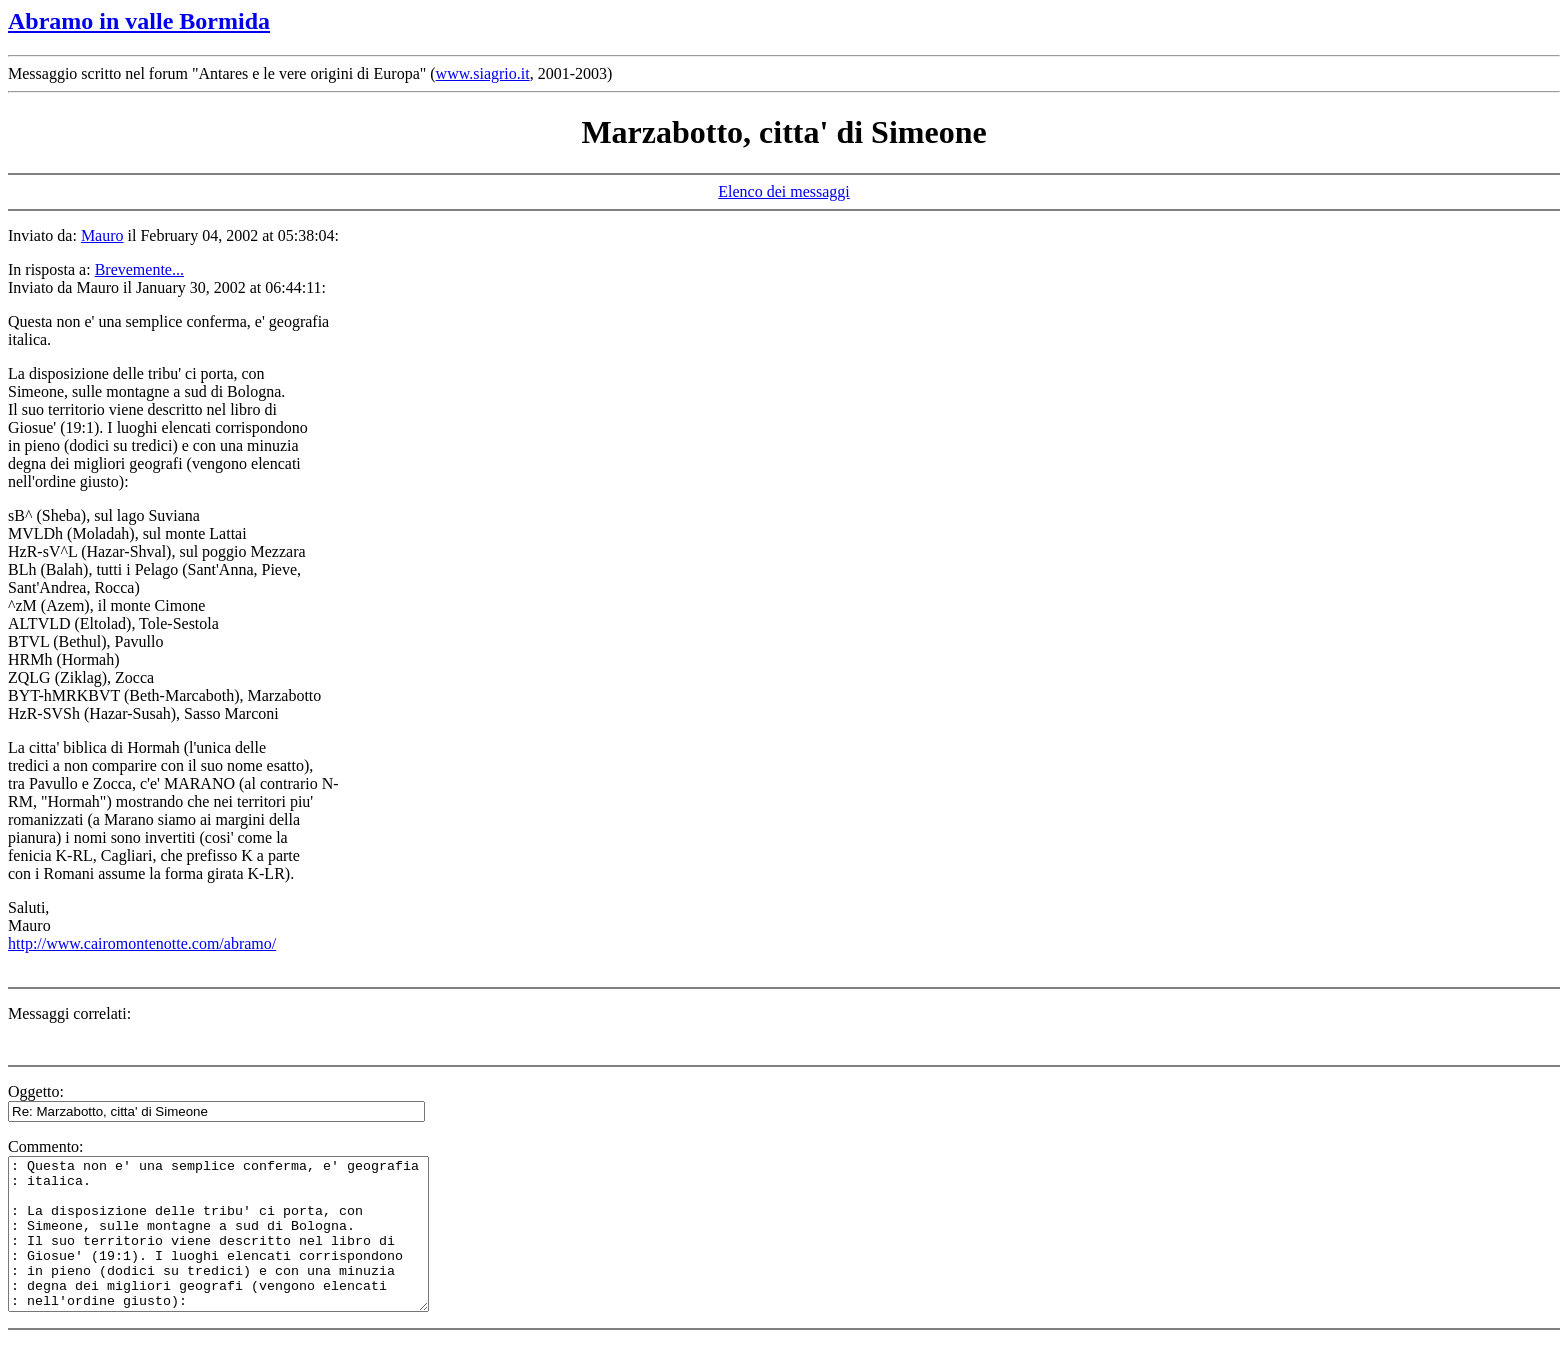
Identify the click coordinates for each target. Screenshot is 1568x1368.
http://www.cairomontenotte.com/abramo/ (142, 943)
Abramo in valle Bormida (139, 21)
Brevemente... (139, 269)
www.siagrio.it (483, 73)
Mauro (102, 235)
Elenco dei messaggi (784, 191)
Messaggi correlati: (69, 1013)
